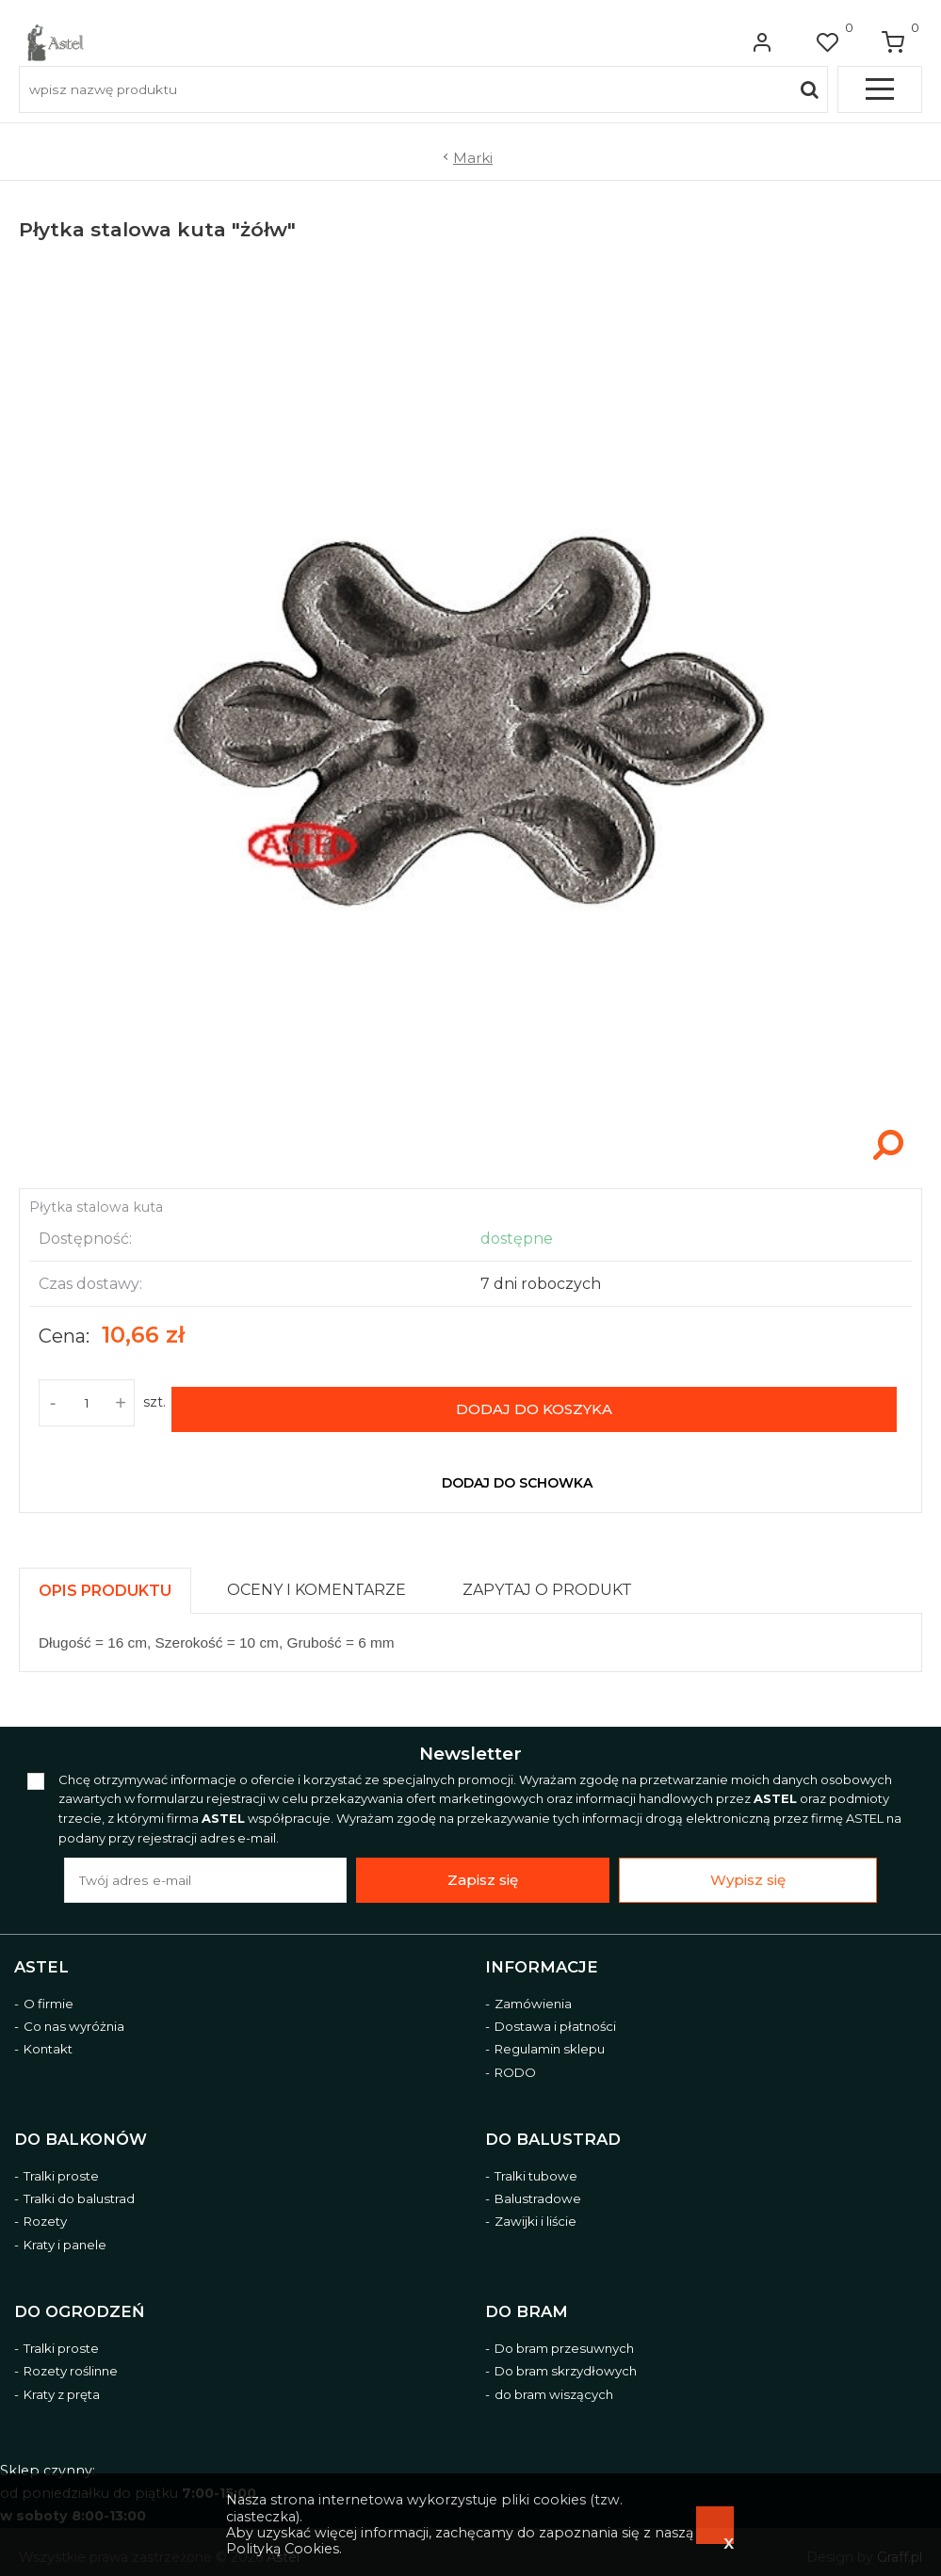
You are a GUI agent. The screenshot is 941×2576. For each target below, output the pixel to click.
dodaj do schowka (517, 1471)
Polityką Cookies (282, 2548)
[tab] (113, 1575)
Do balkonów (80, 2128)
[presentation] (105, 1579)
